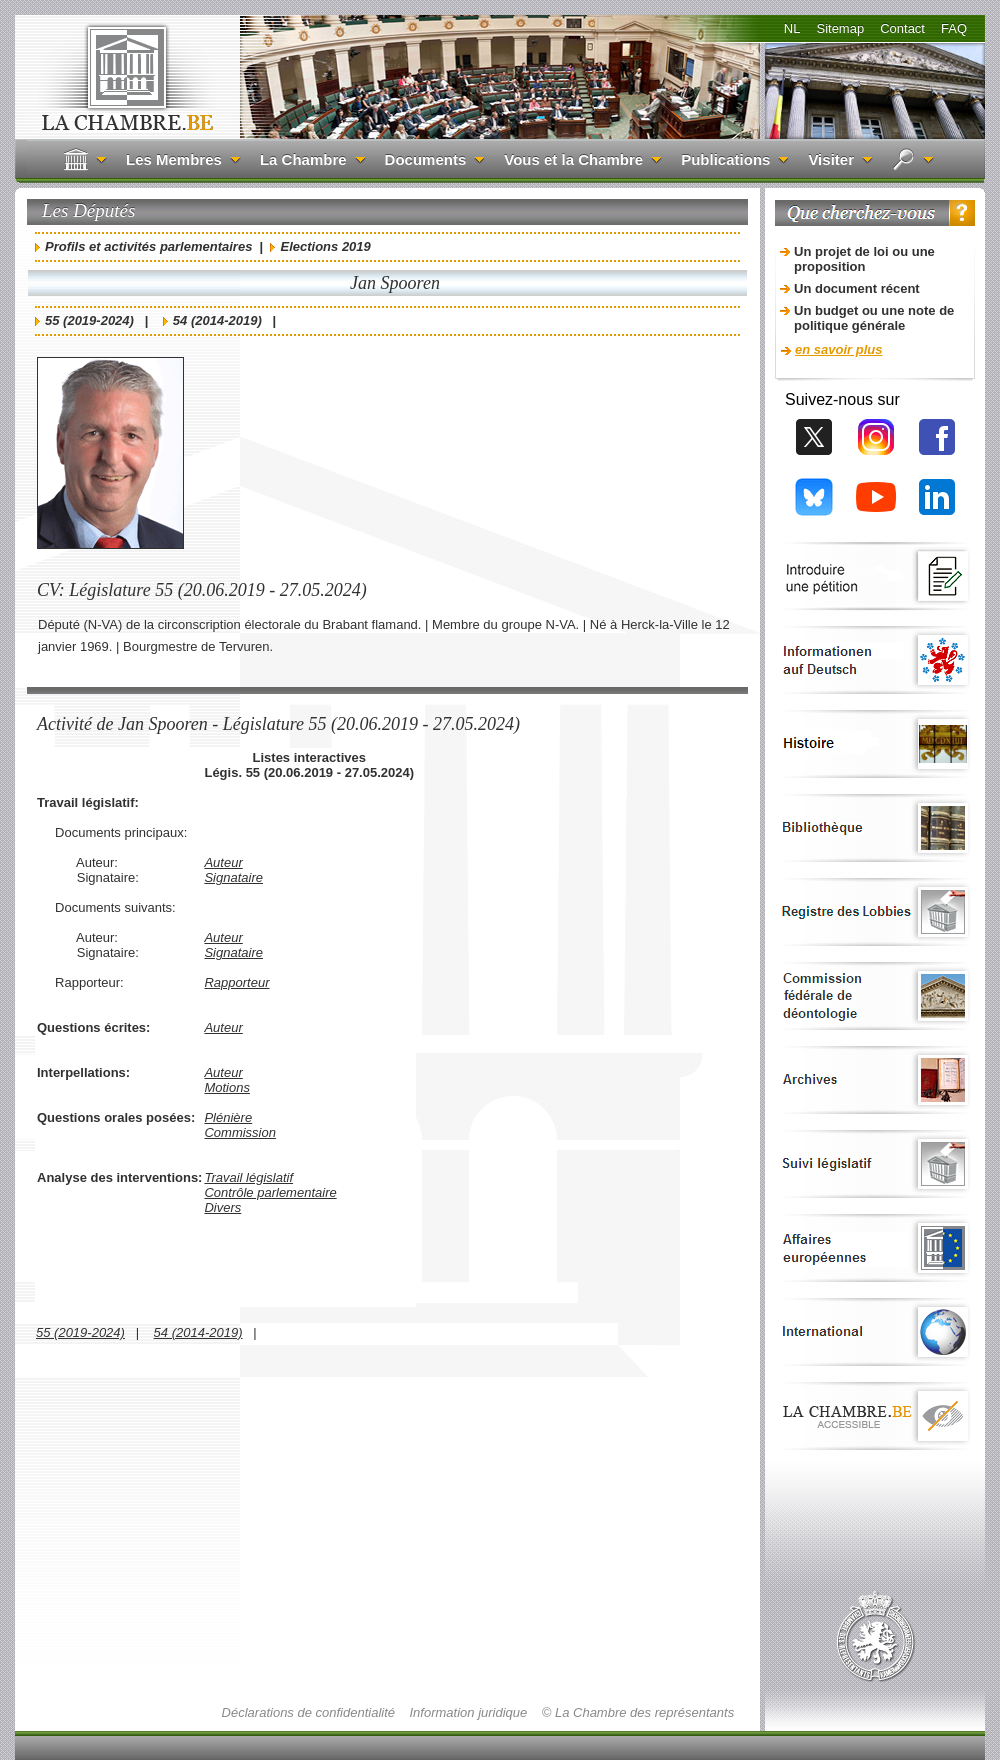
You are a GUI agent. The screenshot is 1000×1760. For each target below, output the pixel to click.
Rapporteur (236, 982)
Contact (902, 28)
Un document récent (857, 288)
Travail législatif (248, 1177)
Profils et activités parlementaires (148, 246)
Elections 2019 (325, 246)
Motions (227, 1087)
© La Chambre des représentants (638, 1712)
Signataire (233, 877)
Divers (222, 1207)
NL (792, 28)
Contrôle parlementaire (270, 1192)
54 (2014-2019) (217, 320)
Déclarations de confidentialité (308, 1712)
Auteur (223, 862)
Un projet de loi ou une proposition (864, 259)
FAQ (954, 28)
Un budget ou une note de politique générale (874, 318)
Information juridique (469, 1712)
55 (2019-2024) (89, 320)
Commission (240, 1132)
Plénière (228, 1117)
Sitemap (840, 28)
